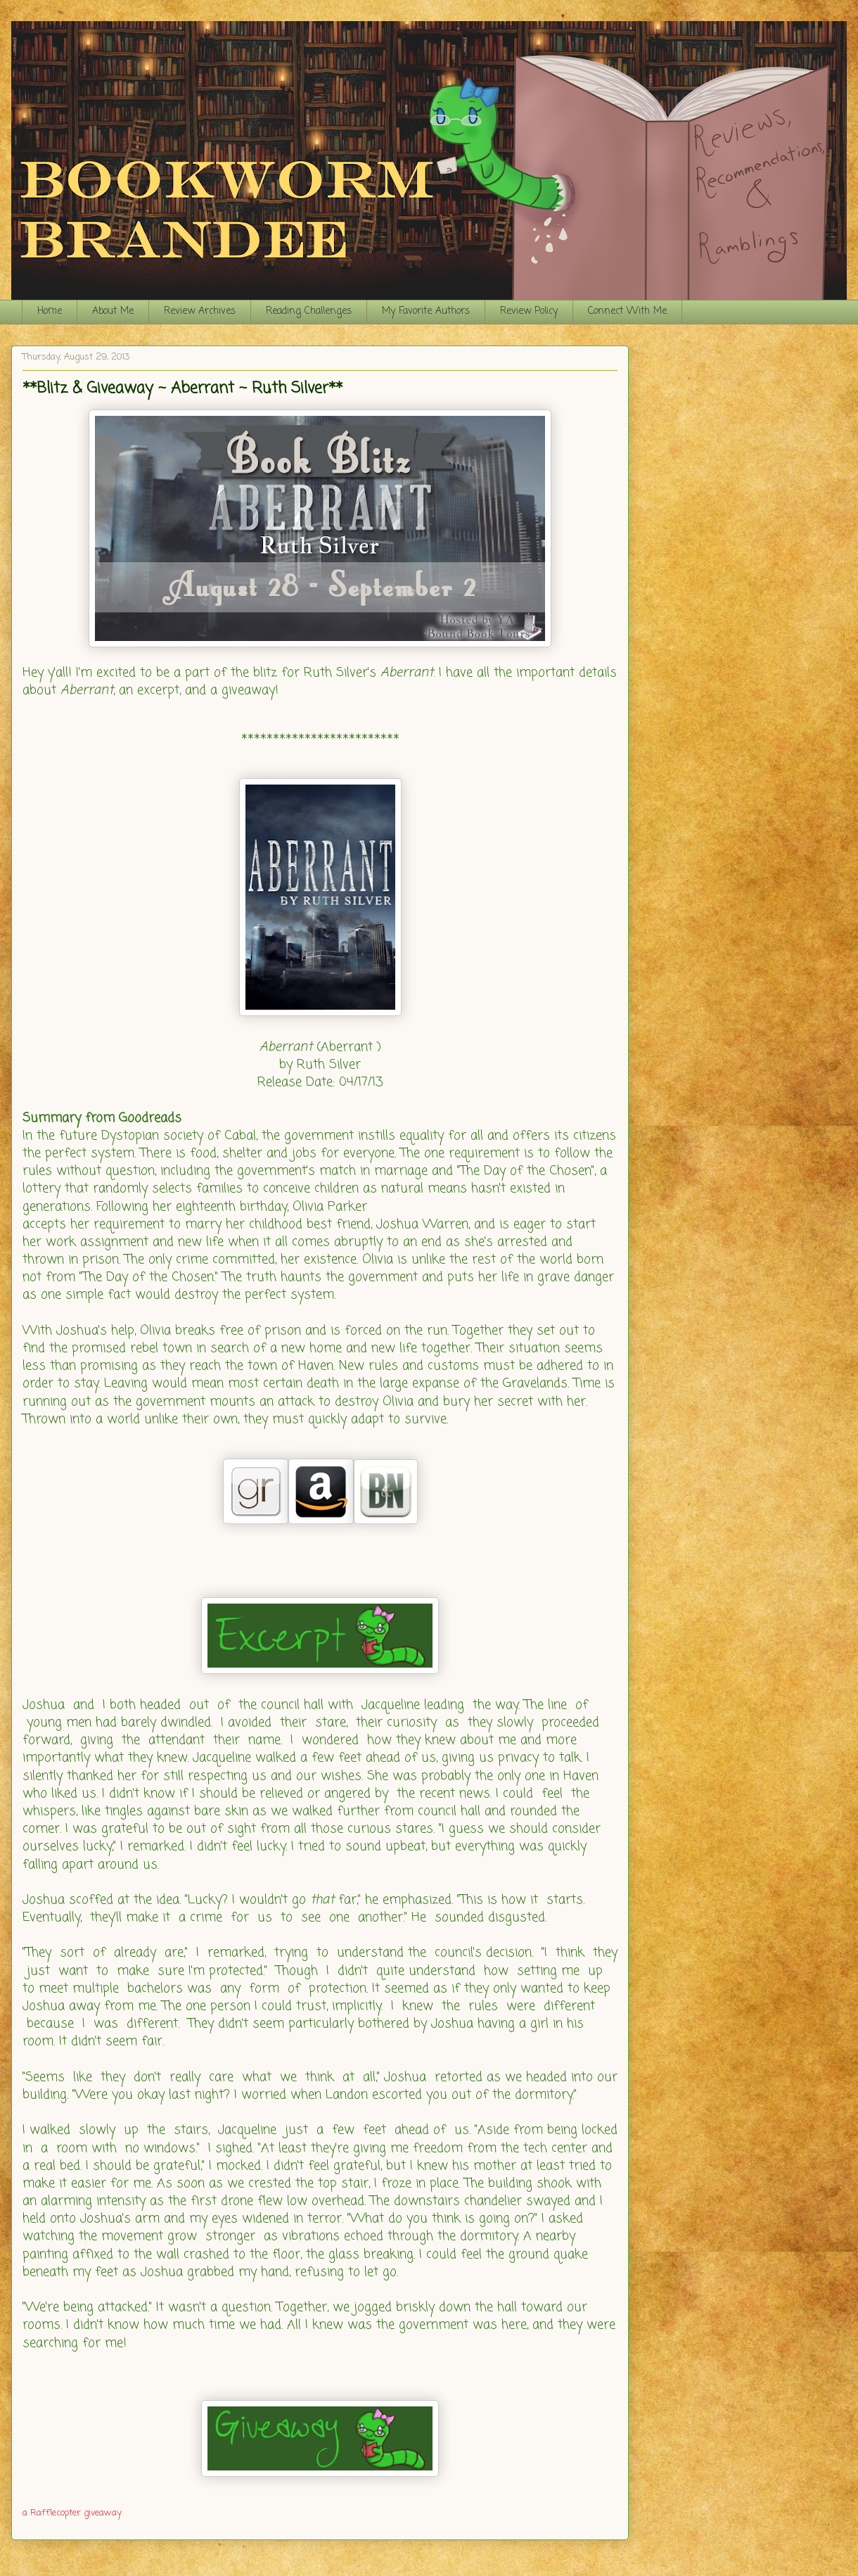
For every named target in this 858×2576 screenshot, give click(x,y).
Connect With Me (627, 311)
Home (49, 311)
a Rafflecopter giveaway (72, 2513)
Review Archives (200, 311)
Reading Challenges (309, 311)
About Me (113, 311)
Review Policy (529, 311)
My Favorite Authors (426, 311)
